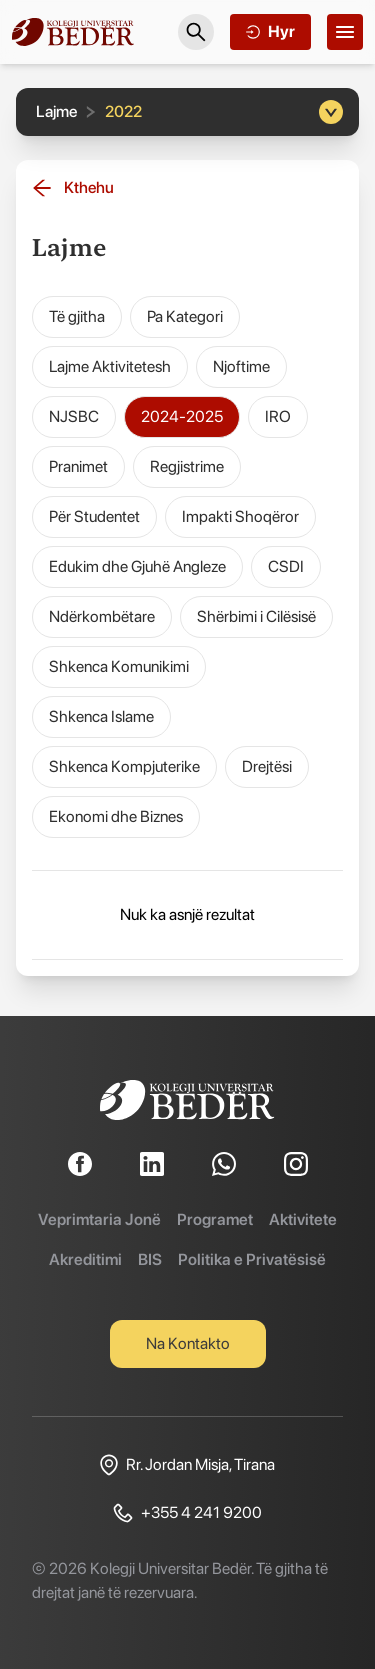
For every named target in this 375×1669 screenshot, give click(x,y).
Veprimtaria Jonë (99, 1219)
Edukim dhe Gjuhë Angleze (137, 566)
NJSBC (74, 416)
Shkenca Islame (101, 716)
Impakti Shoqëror (240, 516)
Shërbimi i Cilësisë (256, 616)
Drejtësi (267, 766)
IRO (278, 416)
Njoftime (241, 366)
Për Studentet (94, 516)
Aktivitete (303, 1219)
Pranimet (78, 466)
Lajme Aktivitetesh (110, 366)
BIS (150, 1259)
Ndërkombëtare (102, 616)
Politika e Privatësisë (252, 1259)
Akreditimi (85, 1259)
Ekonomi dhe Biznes (116, 816)
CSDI (286, 566)
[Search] (196, 32)
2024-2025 (182, 416)
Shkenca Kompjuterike (124, 766)
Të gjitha (77, 316)
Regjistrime (187, 466)
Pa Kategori (185, 316)
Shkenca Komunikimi (119, 666)
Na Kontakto (188, 1343)
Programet (215, 1219)
